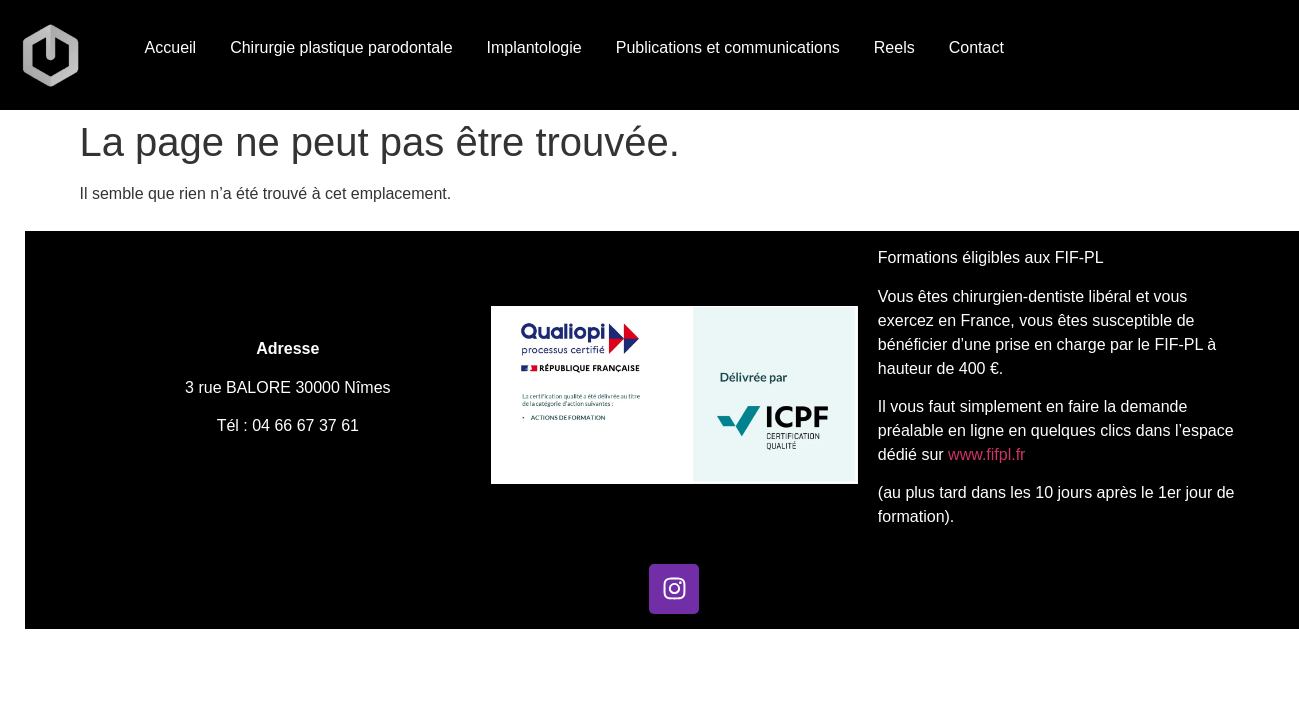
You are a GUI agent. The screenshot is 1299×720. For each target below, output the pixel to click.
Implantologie (534, 47)
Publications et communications (728, 47)
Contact (976, 47)
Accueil (171, 47)
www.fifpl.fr (985, 454)
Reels (894, 47)
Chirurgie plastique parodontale (341, 47)
